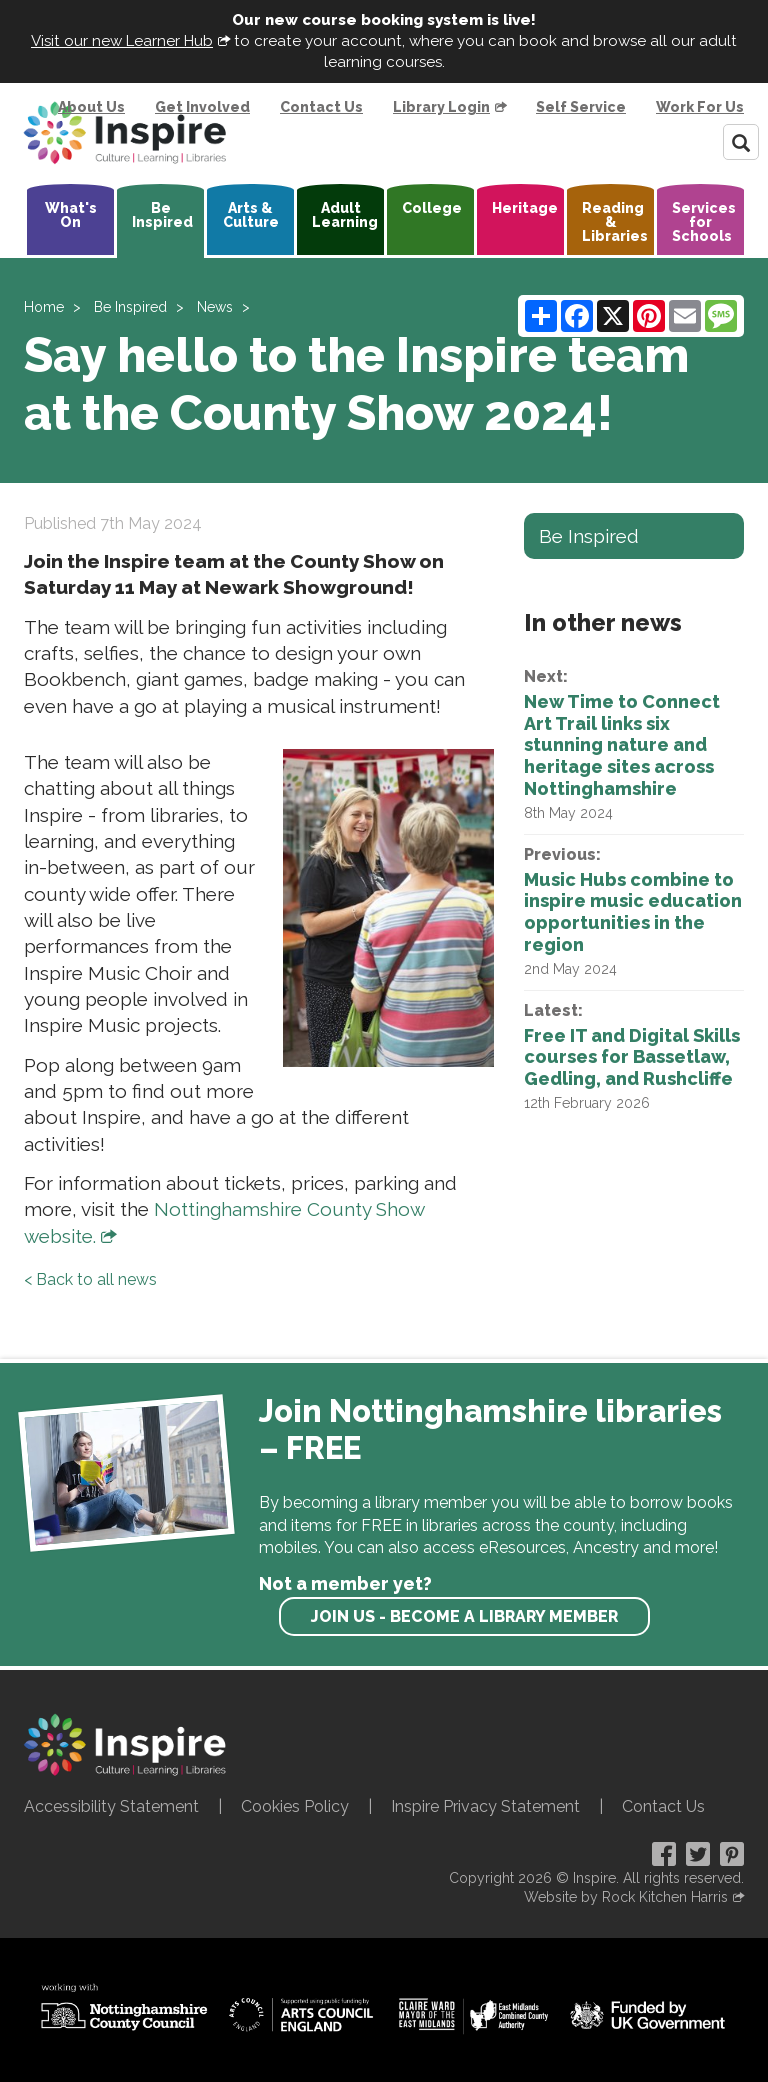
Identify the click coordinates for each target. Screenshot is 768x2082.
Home (44, 307)
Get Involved (202, 107)
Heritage (525, 208)
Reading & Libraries (615, 222)
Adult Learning (345, 215)
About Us (91, 107)
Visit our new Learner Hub (122, 41)
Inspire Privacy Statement (485, 1806)
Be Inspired (162, 215)
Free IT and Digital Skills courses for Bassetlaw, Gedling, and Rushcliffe (632, 1057)
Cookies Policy (295, 1806)
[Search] (741, 142)
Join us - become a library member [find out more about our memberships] (464, 1616)
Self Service (581, 107)
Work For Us (700, 107)
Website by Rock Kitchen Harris (626, 1897)
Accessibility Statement (111, 1806)
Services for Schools (704, 222)
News (215, 307)
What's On (71, 215)
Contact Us (321, 107)
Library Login (441, 107)
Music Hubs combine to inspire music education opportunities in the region (633, 912)
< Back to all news (90, 1279)
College (432, 208)
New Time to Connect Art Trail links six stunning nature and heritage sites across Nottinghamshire (622, 744)
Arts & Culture (251, 215)
